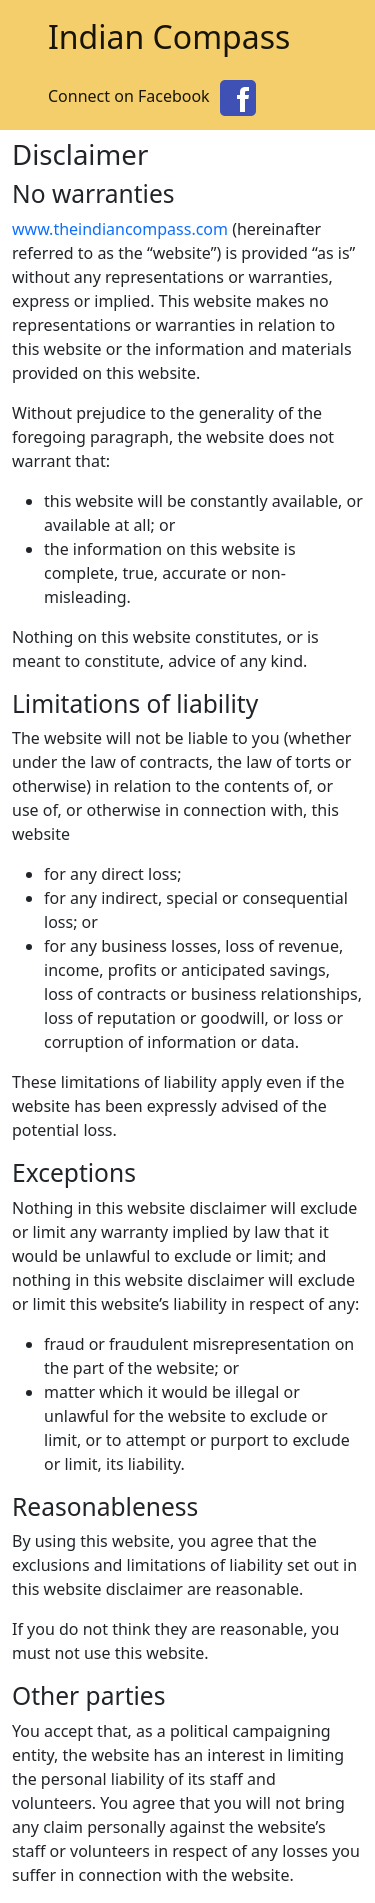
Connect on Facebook (155, 96)
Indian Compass (169, 36)
